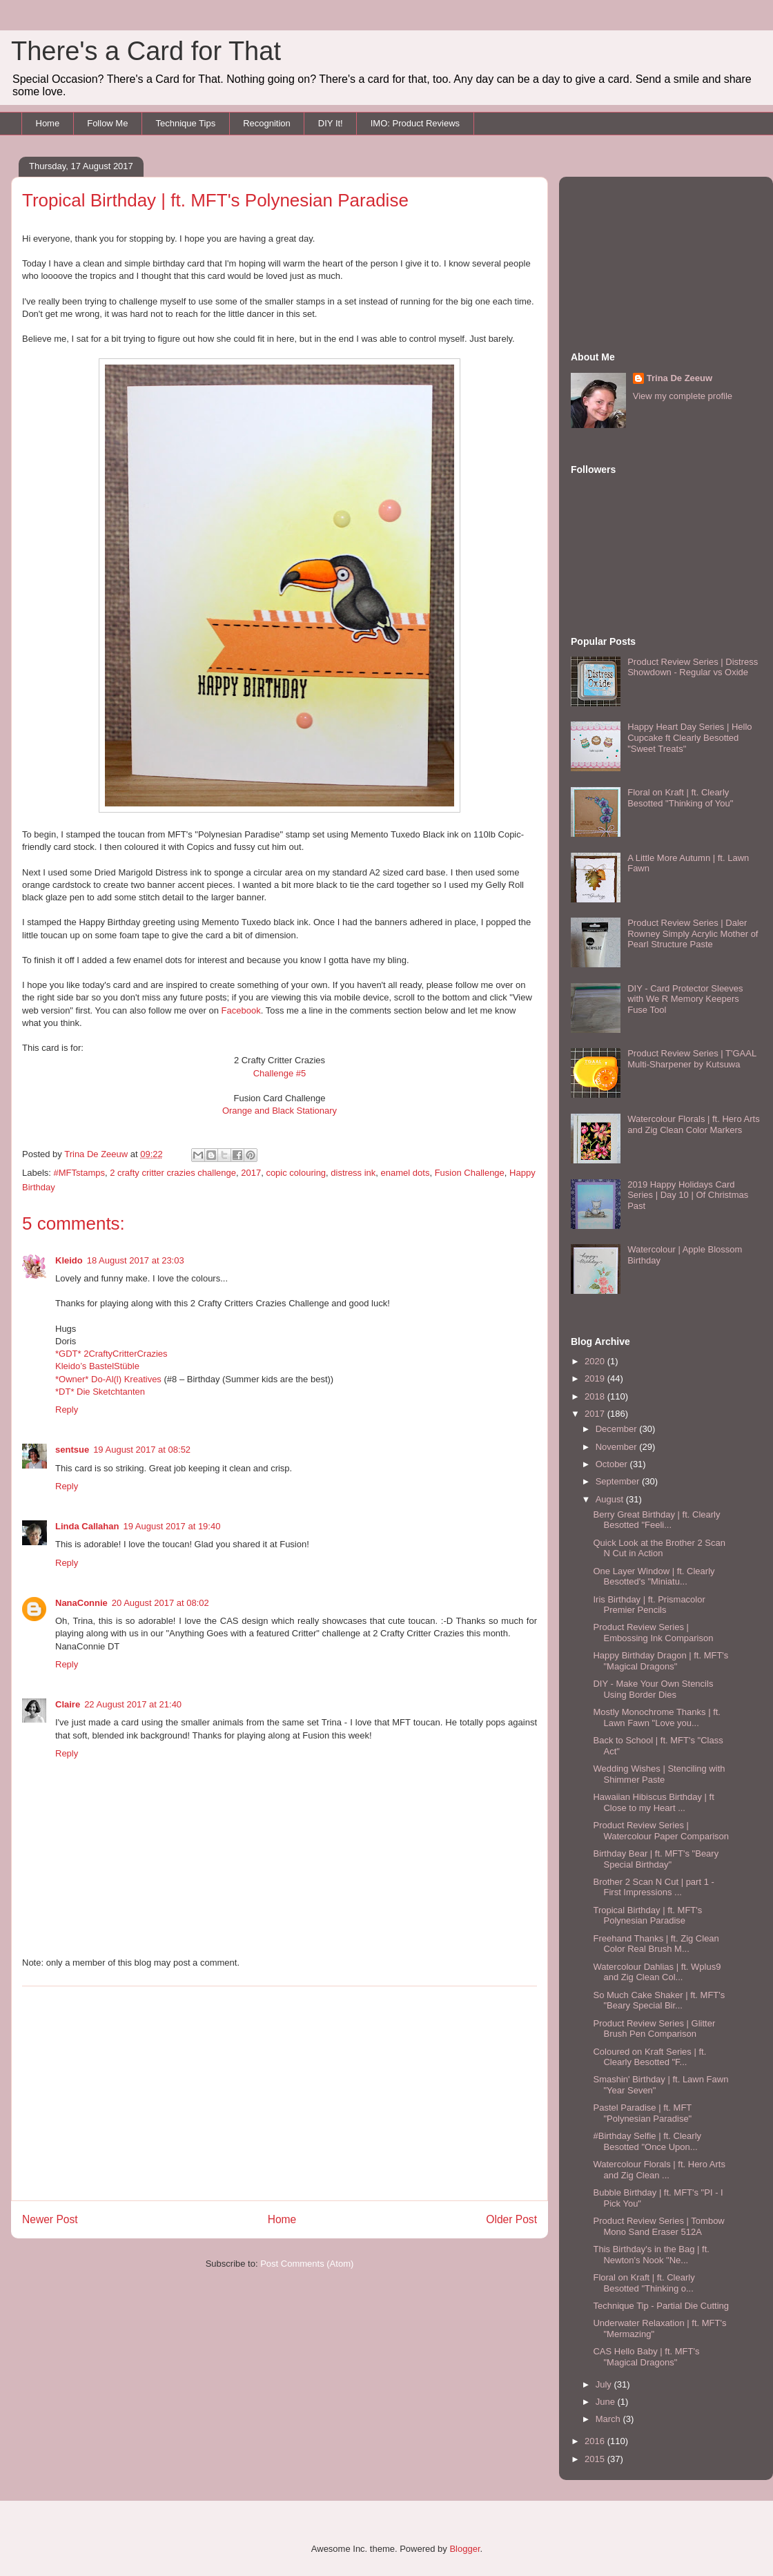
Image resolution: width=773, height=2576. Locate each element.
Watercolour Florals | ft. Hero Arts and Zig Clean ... (659, 2169)
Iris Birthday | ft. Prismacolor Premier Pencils (649, 1605)
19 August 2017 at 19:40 (171, 1526)
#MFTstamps (79, 1173)
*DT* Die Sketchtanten (100, 1391)
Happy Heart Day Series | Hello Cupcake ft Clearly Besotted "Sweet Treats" (689, 737)
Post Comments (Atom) (306, 2263)
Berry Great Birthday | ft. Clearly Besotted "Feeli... (656, 1520)
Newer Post (50, 2219)
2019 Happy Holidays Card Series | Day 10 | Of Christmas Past (687, 1195)
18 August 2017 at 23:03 (135, 1260)
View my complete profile (682, 396)
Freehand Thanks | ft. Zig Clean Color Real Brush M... (655, 1944)
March (609, 2419)
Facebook (241, 1010)
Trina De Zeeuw (679, 378)
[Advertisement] (279, 2093)
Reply (66, 1409)
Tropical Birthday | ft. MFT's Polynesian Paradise (647, 1915)
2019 (596, 1378)
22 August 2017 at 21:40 (133, 1704)
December (618, 1429)
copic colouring (296, 1173)
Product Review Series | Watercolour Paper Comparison (661, 1830)
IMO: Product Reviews (415, 123)
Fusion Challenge (470, 1173)
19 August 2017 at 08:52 (141, 1449)
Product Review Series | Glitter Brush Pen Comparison (654, 2029)
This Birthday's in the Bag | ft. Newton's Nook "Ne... (651, 2254)
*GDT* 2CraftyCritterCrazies (111, 1353)
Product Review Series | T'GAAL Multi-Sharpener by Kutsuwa (691, 1058)
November (618, 1447)
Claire (67, 1704)
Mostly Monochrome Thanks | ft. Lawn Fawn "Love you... (656, 1717)
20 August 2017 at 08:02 (160, 1603)
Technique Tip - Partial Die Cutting (661, 2306)
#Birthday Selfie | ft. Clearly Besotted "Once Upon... (647, 2141)
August (611, 1499)
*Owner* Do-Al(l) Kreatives (109, 1379)
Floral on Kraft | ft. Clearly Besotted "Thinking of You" (680, 797)
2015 (596, 2459)
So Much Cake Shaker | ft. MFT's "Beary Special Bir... (659, 2000)
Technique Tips (185, 123)
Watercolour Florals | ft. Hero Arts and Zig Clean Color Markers (693, 1124)
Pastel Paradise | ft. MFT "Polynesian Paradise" (642, 2113)
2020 (596, 1361)
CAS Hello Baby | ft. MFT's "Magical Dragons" (646, 2356)
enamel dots (405, 1173)
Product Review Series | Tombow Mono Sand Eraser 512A (658, 2226)
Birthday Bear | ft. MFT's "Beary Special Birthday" (655, 1859)
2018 (596, 1396)
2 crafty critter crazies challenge (173, 1173)
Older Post (511, 2219)
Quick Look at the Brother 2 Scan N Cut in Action (659, 1548)
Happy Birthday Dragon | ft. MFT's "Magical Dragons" (660, 1661)
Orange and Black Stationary (279, 1110)
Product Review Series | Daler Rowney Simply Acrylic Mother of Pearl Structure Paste (692, 933)
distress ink (353, 1173)
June (607, 2401)
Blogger (464, 2549)
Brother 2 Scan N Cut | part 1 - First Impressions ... (653, 1887)
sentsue (72, 1449)
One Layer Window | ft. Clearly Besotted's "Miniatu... (653, 1576)
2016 (596, 2441)
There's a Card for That (146, 51)
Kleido (69, 1260)
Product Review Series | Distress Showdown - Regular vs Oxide (692, 667)
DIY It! (330, 123)
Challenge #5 (279, 1073)
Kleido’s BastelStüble (97, 1366)
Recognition (267, 123)
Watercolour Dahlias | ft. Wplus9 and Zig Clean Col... (657, 1972)
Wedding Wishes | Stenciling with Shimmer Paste (659, 1774)
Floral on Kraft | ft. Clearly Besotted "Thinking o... (643, 2283)
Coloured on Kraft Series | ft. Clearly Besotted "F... (649, 2057)
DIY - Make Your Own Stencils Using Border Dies (653, 1689)
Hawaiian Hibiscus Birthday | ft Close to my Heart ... (653, 1802)
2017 (251, 1173)
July (605, 2384)
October (613, 1464)
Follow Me (107, 123)
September (619, 1481)
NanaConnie (81, 1603)
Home (48, 123)
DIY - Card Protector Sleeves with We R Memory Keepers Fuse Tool (685, 999)
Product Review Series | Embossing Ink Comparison (653, 1632)
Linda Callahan (87, 1526)
